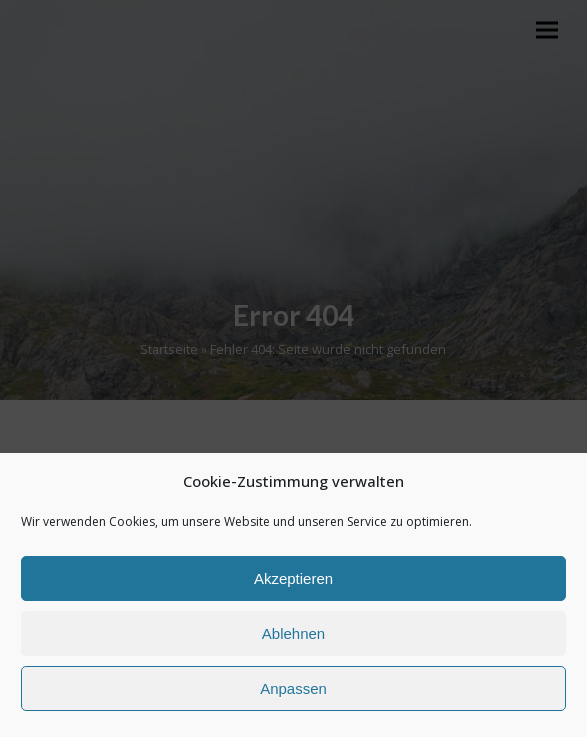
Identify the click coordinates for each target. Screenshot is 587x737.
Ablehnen (293, 633)
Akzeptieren (293, 578)
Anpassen (293, 688)
